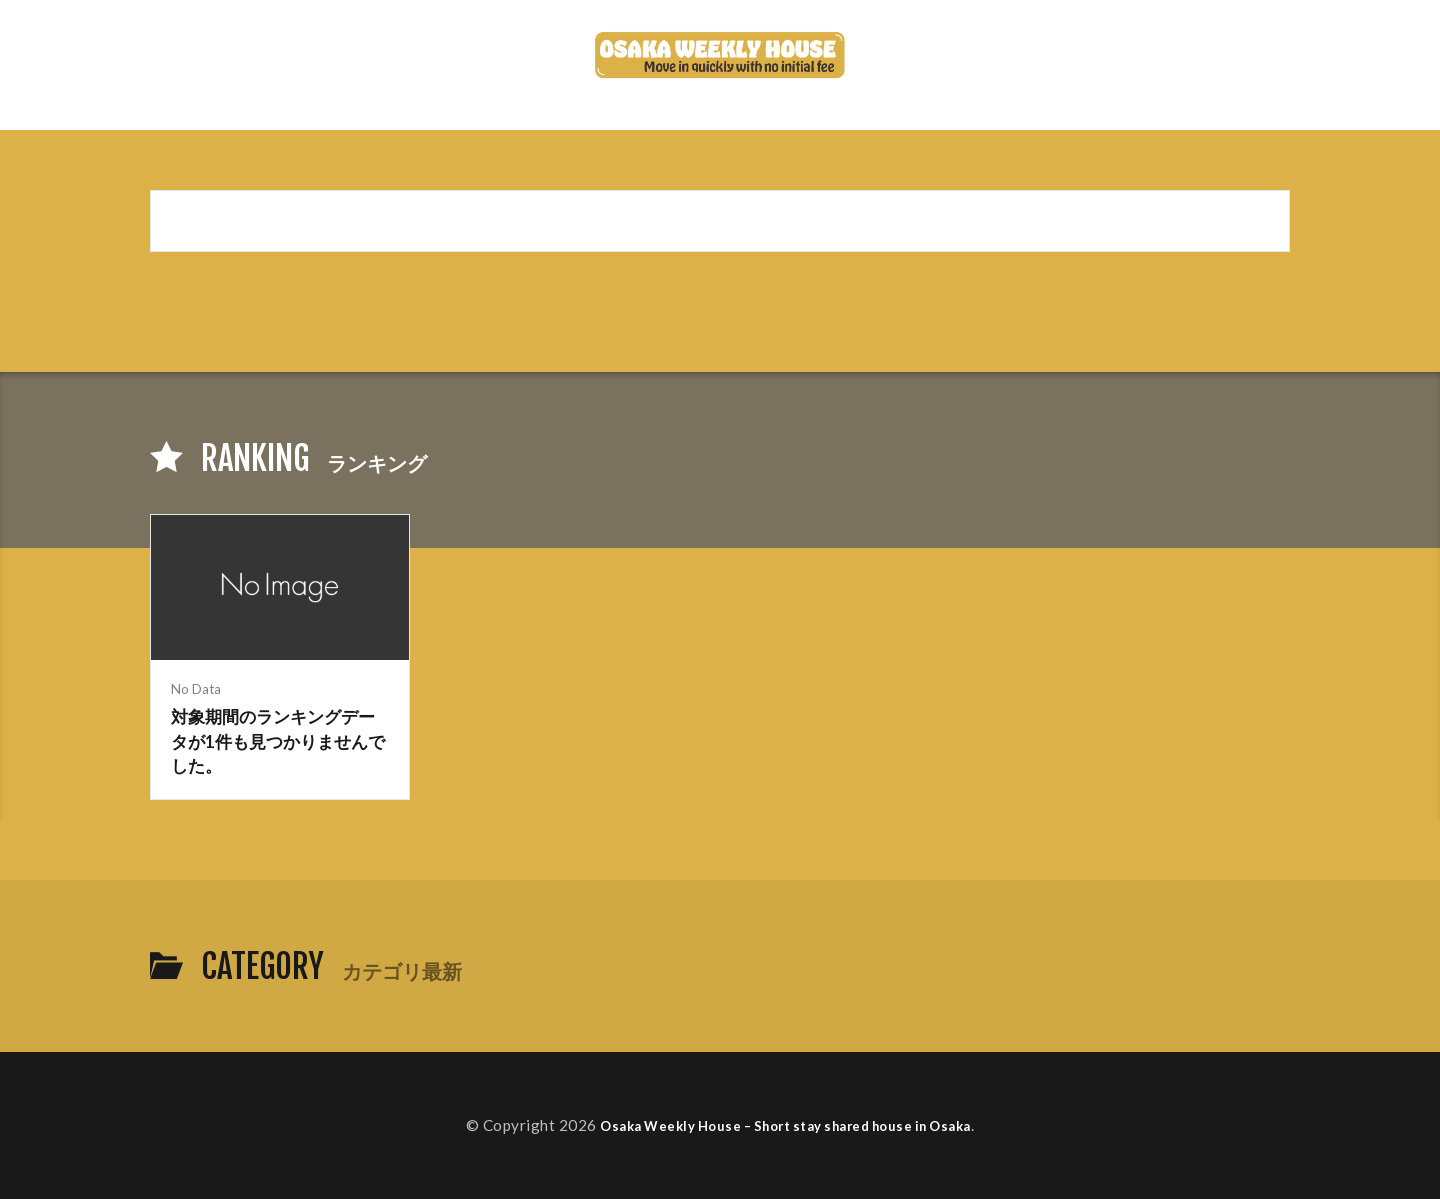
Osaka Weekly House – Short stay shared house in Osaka (786, 1125)
